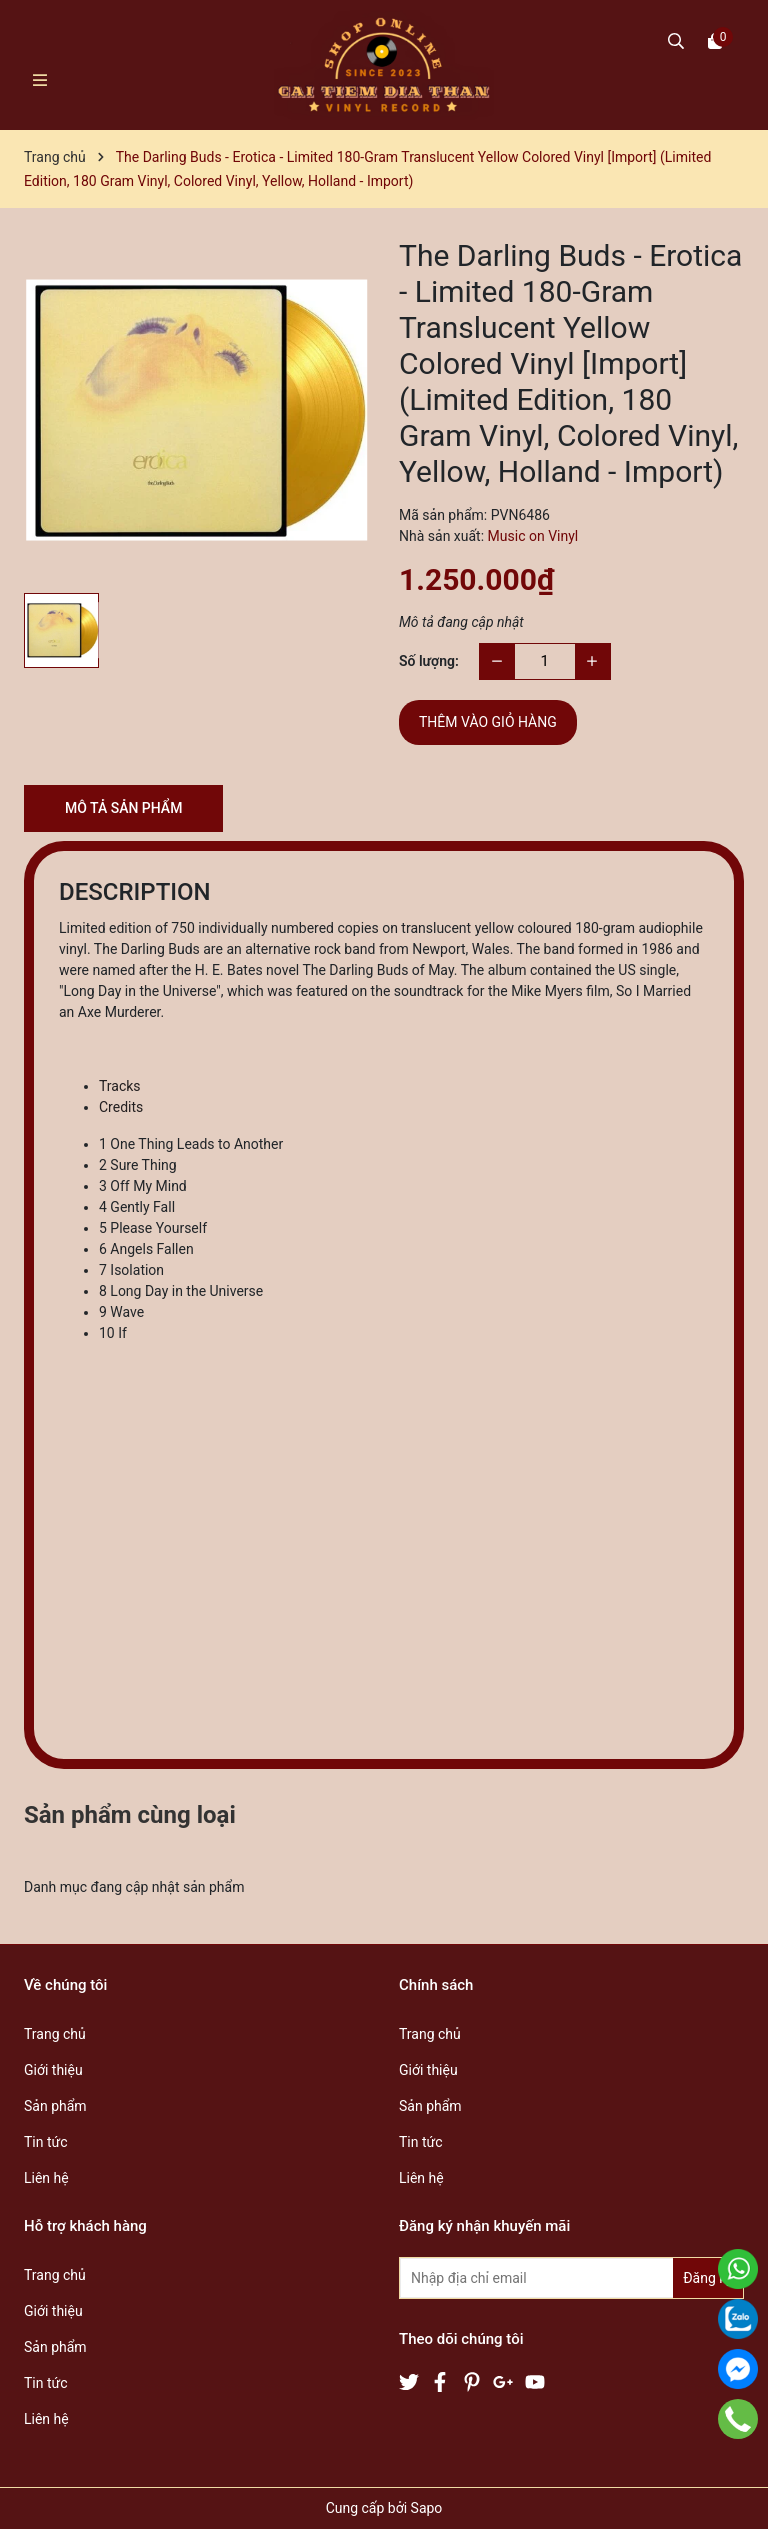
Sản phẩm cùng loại (130, 1815)
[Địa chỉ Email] (571, 2278)
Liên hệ (46, 2178)
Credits (121, 1107)
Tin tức (46, 2142)
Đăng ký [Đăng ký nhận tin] (708, 2278)
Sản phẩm (55, 2106)
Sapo (427, 2508)
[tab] (404, 1086)
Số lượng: (429, 661)
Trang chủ (55, 2034)
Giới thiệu (53, 2070)
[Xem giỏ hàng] (715, 40)
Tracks (120, 1086)
